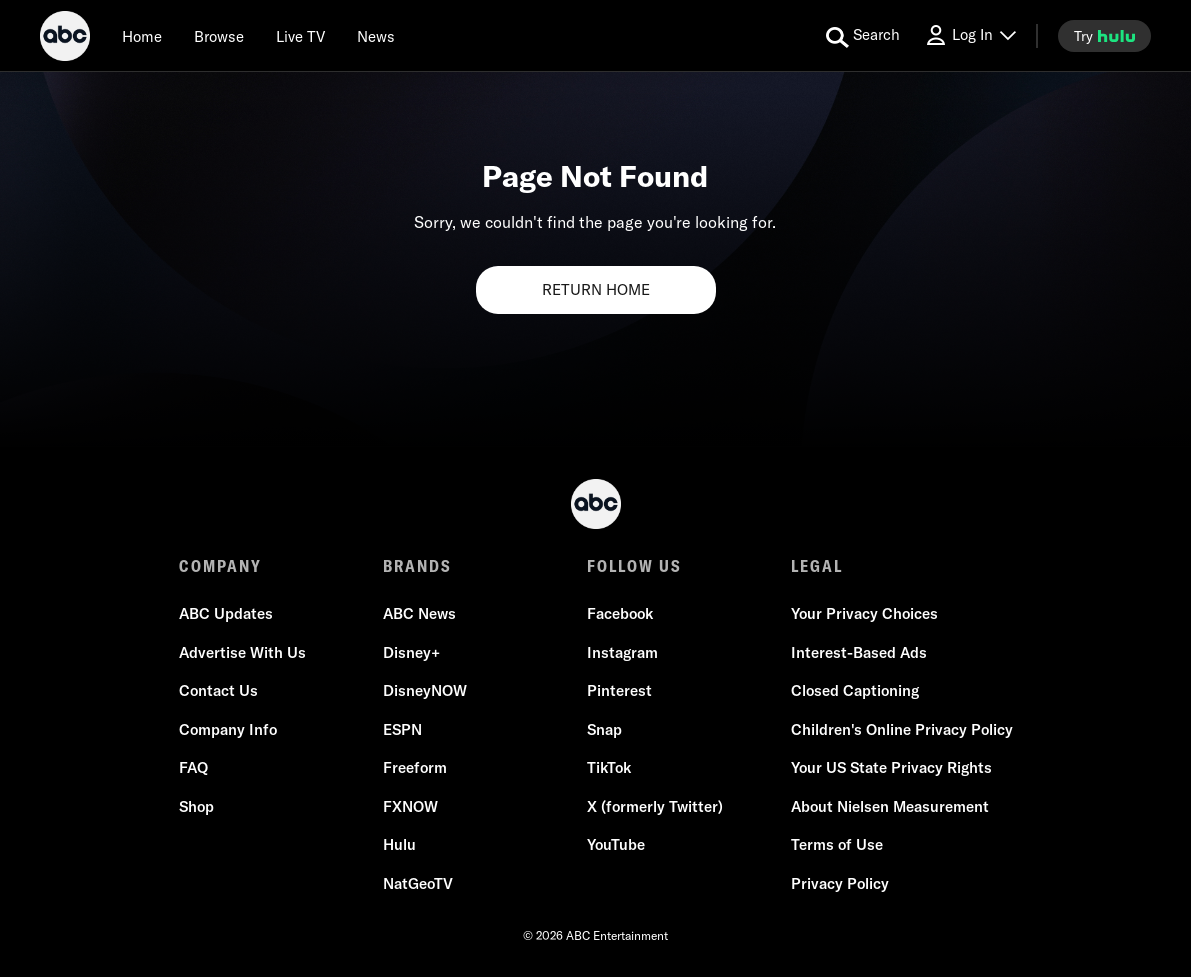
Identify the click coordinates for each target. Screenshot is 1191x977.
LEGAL (817, 566)
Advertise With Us (242, 652)
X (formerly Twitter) (655, 806)
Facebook (620, 613)
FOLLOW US (634, 566)
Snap (604, 729)
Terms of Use (837, 844)
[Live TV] (300, 36)
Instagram (622, 652)
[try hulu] (1104, 36)
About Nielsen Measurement (890, 806)
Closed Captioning (855, 690)
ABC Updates (226, 613)
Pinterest (619, 690)
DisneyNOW (425, 690)
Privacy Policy (840, 883)
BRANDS (417, 566)
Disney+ (411, 652)
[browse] (219, 36)
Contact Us (218, 690)
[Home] (142, 36)
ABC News (419, 613)
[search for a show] (863, 36)
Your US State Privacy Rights (891, 767)
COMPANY (220, 566)
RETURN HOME (596, 289)
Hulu (399, 844)
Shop (196, 806)
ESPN (402, 729)
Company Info (228, 729)
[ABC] (65, 39)
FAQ (193, 767)
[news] (376, 36)
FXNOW (410, 806)
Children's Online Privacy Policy (902, 729)
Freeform (415, 767)
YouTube (616, 844)
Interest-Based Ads (859, 652)
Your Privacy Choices (864, 613)
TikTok (609, 767)
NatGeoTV (418, 883)
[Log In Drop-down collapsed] (970, 35)
